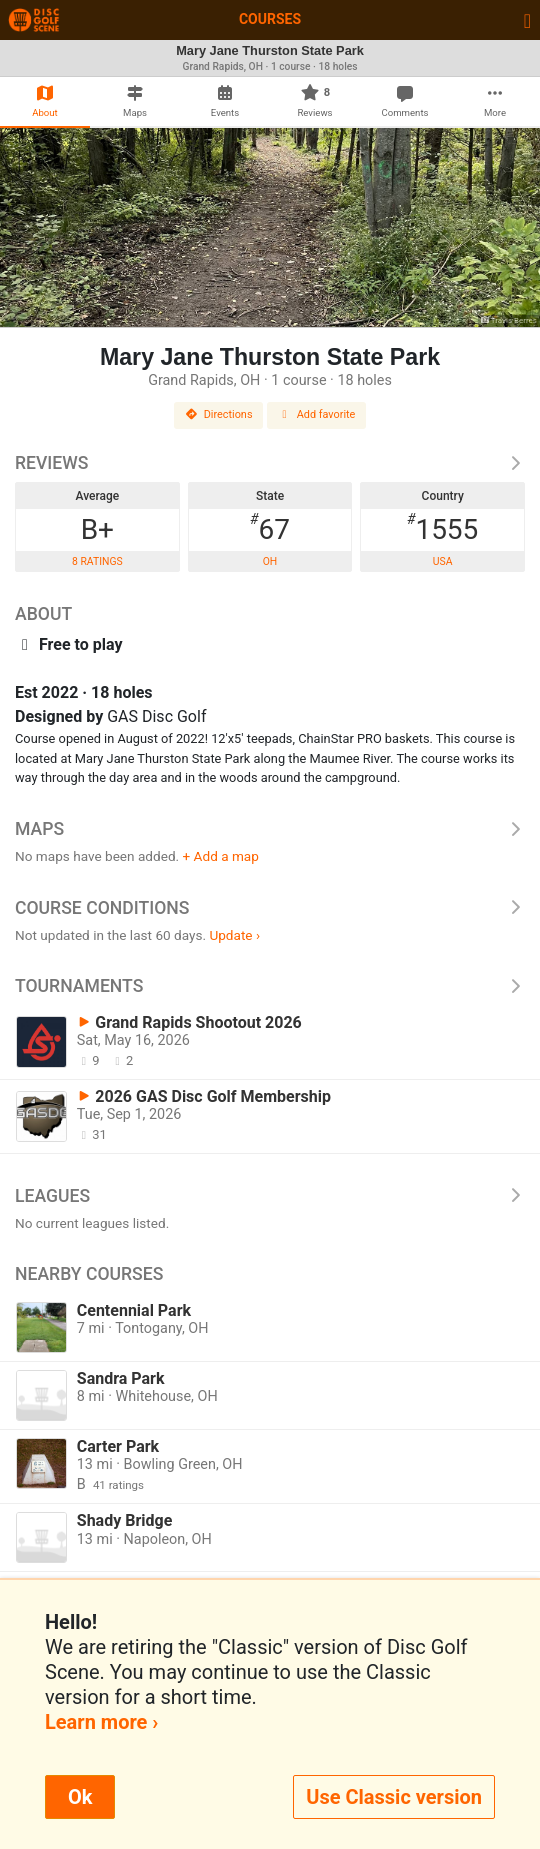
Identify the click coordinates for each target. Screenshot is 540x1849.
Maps (270, 829)
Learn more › (101, 1722)
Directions (219, 414)
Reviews (270, 463)
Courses (270, 19)
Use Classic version (394, 1797)
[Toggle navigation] (527, 20)
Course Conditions (270, 908)
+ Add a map (221, 856)
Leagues (270, 1196)
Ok (80, 1797)
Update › (234, 935)
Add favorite (317, 414)
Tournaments (270, 986)
